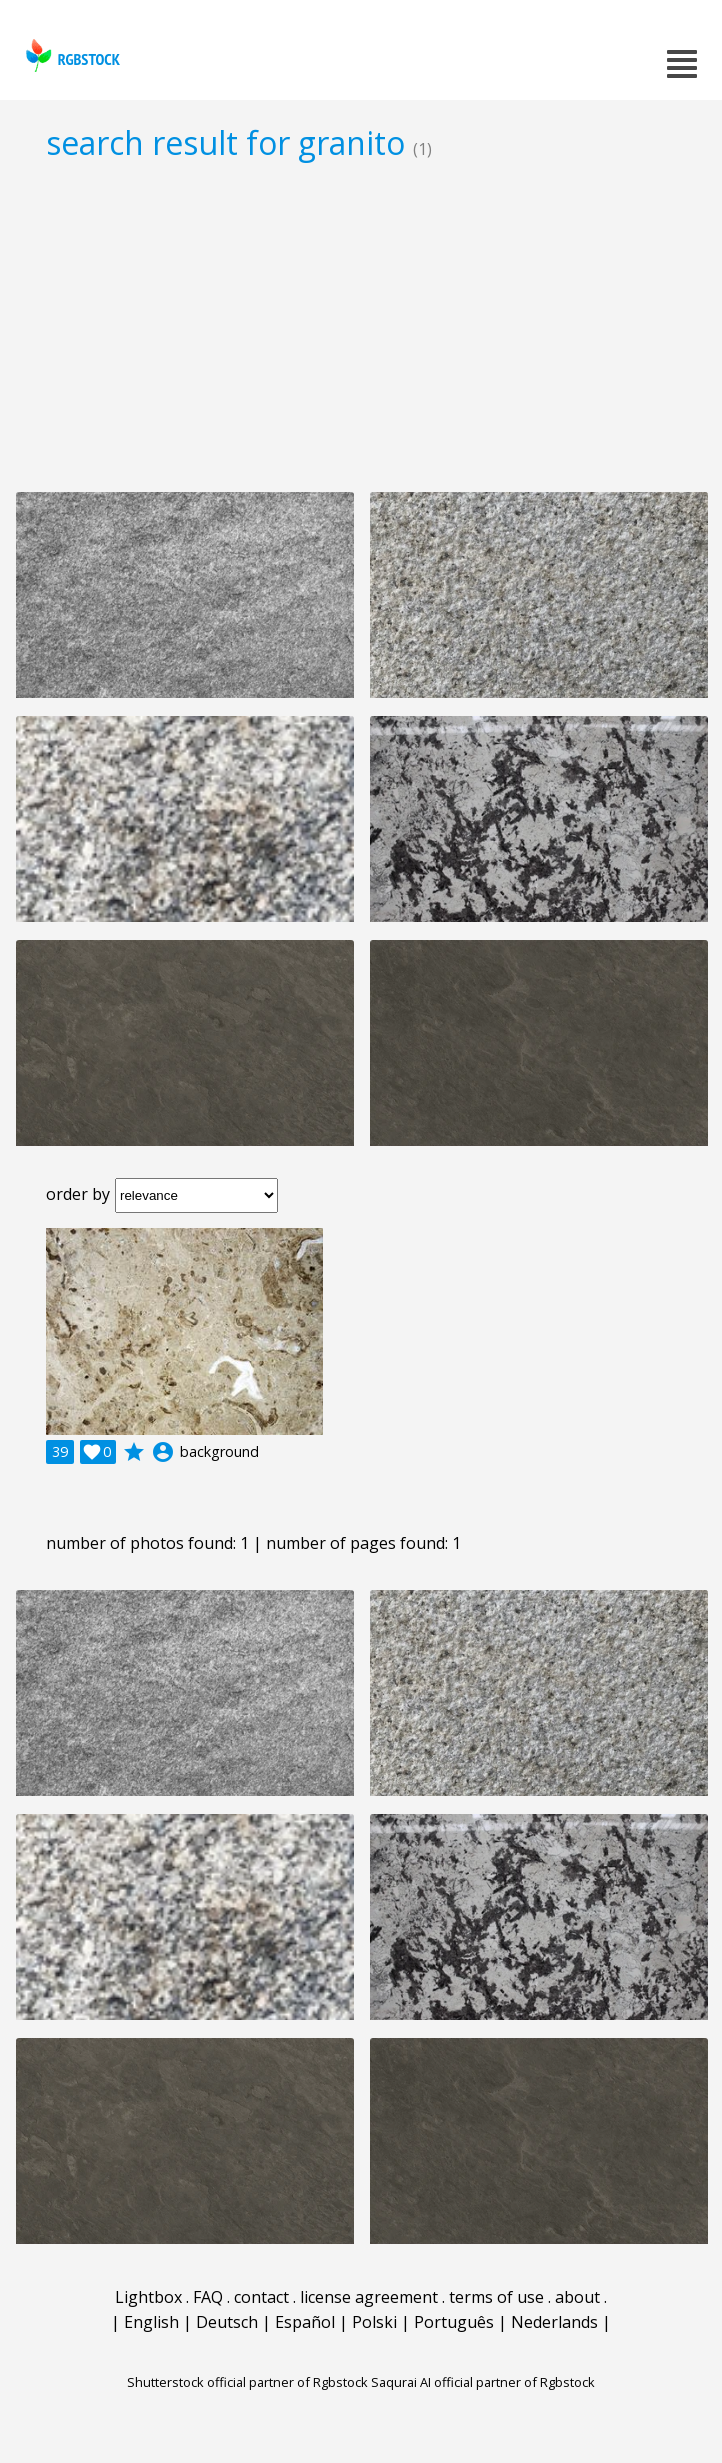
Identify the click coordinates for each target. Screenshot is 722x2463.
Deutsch (227, 2322)
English (151, 2322)
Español (305, 2322)
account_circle (163, 1452)
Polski (374, 2322)
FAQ (208, 2297)
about (577, 2297)
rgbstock (70, 55)
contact (261, 2297)
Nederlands (554, 2322)
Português (454, 2322)
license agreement (369, 2297)
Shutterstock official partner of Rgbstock (247, 2382)
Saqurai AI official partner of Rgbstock (483, 2382)
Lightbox (148, 2297)
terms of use (496, 2297)
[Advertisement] (361, 326)
